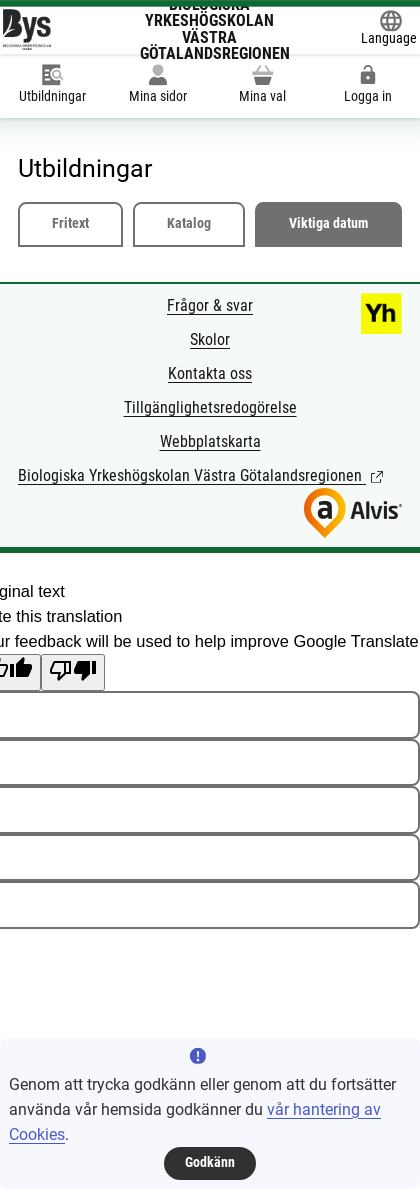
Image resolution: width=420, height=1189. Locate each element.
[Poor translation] (73, 672)
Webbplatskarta (210, 441)
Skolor (210, 339)
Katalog (189, 223)
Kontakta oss (210, 373)
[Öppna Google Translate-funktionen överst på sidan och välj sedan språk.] (389, 29)
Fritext (70, 223)
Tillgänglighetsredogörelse (210, 407)
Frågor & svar (210, 305)
